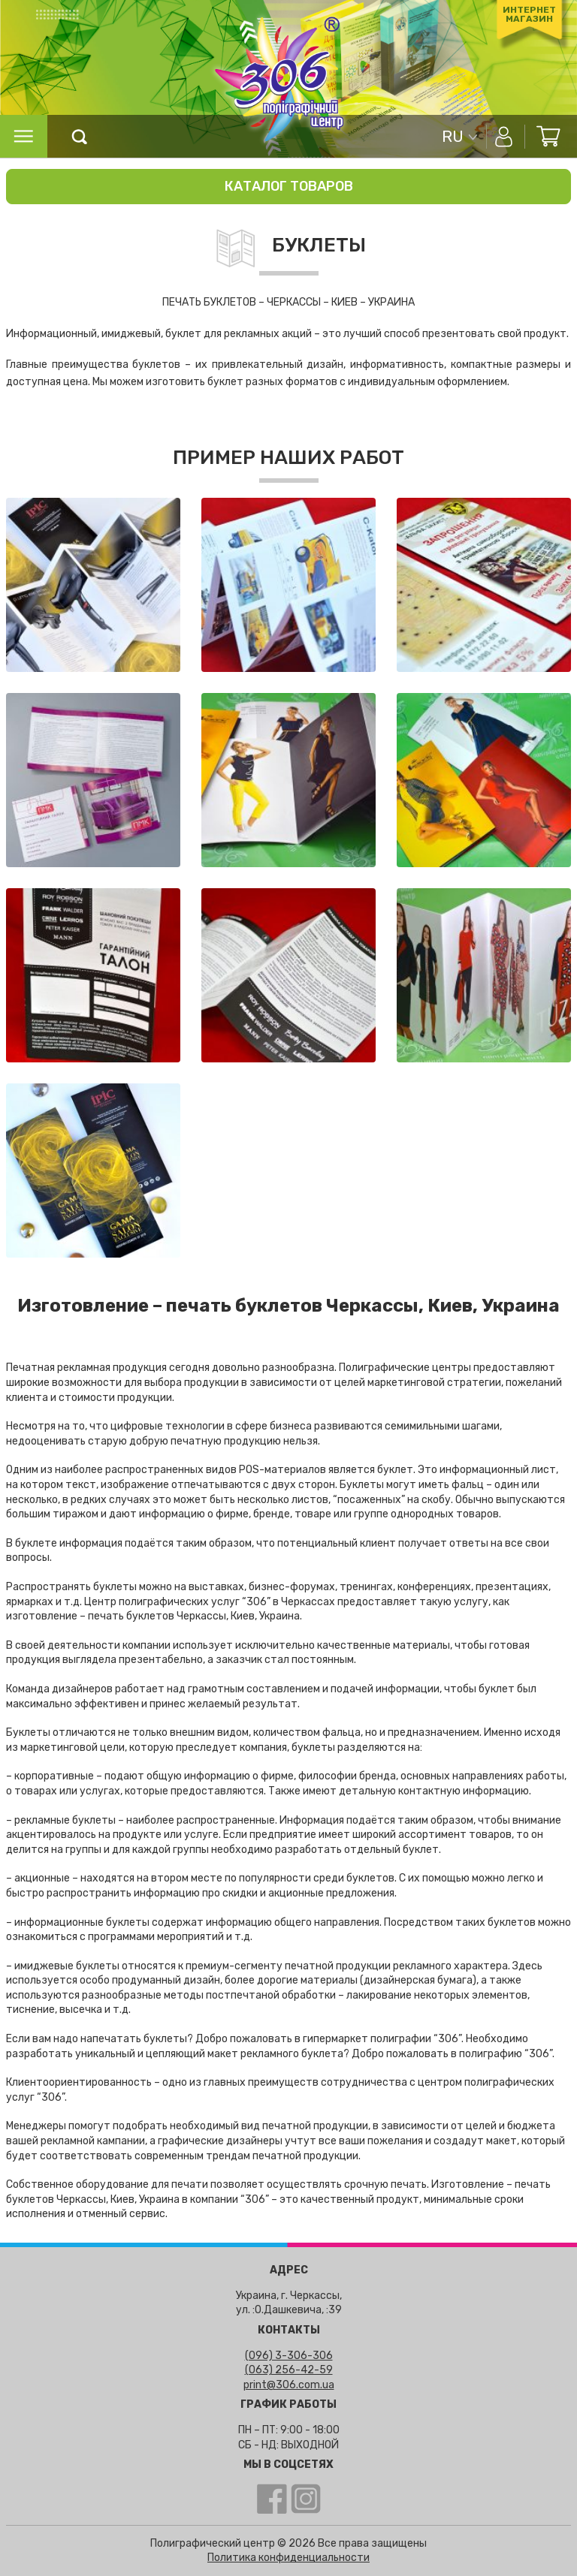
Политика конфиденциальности (288, 2557)
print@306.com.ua (288, 2385)
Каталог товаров (289, 186)
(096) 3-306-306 (289, 2355)
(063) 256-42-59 (289, 2370)
